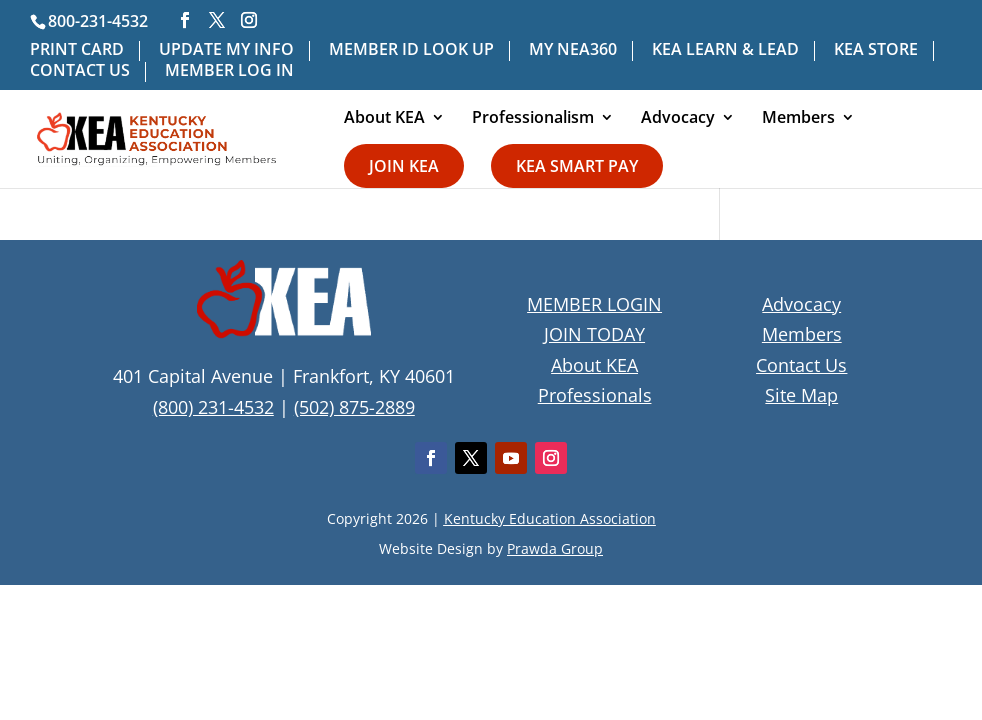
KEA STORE (876, 50)
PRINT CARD (77, 50)
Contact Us (801, 365)
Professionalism (533, 119)
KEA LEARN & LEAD (725, 50)
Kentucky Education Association (550, 518)
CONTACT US (80, 71)
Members (798, 119)
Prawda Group (555, 548)
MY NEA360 (573, 50)
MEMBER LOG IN (229, 71)
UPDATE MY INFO (226, 50)
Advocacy (678, 119)
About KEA (384, 119)
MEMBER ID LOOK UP (411, 50)
